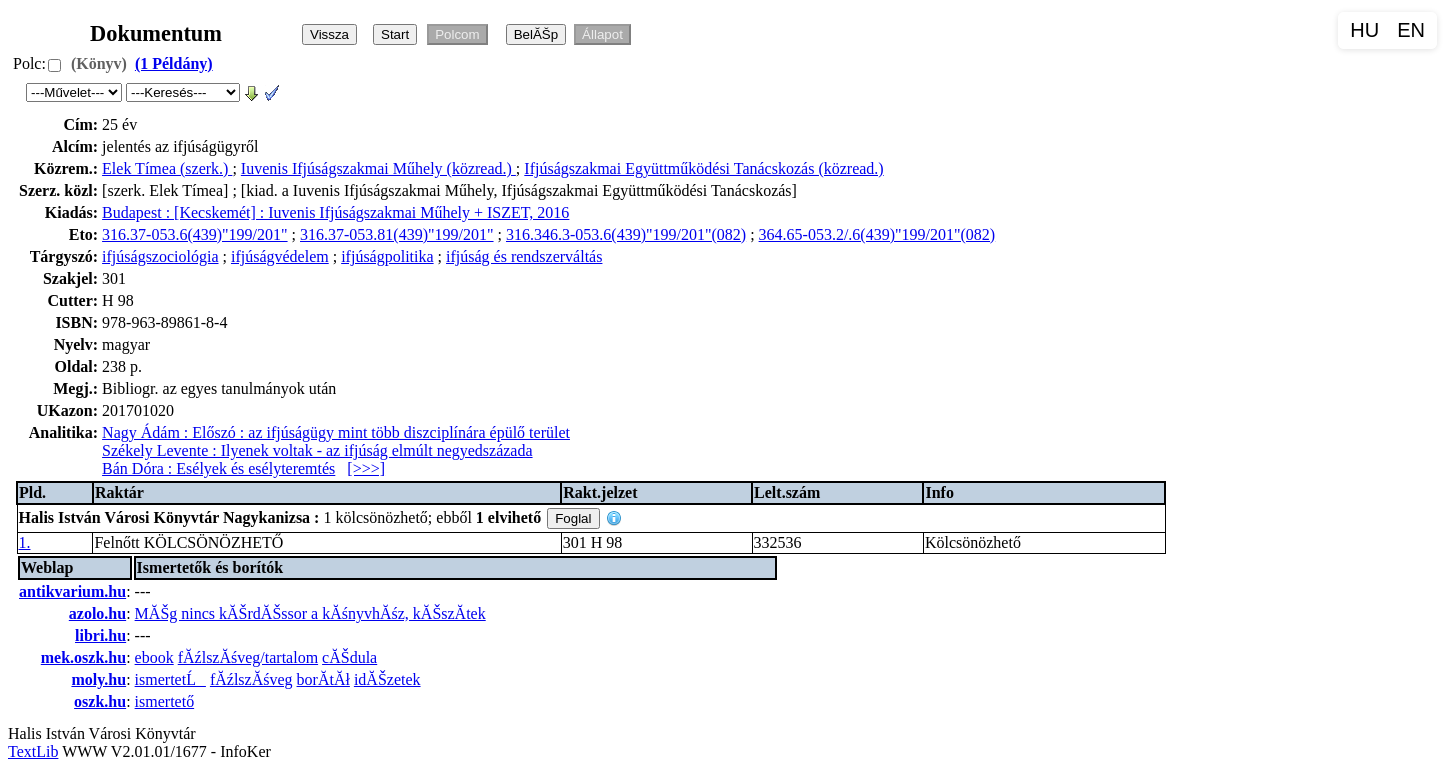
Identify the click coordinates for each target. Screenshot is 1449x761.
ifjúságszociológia (160, 256)
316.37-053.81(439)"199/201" (397, 234)
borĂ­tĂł (323, 679)
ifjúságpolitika (387, 256)
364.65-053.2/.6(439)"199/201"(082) (877, 234)
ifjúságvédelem (280, 256)
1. (25, 542)
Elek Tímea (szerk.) (167, 168)
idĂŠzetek (387, 679)
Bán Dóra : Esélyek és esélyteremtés (218, 468)
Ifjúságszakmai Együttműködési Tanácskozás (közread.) (703, 168)
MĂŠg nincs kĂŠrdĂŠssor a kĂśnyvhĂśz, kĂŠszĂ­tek (310, 613)
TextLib (33, 751)
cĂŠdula (349, 657)
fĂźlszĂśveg (251, 679)
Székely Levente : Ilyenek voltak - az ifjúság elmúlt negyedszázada (317, 450)
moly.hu (98, 679)
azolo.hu (97, 613)
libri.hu (100, 635)
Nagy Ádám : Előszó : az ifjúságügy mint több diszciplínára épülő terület (336, 432)
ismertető (165, 701)
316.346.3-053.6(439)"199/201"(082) (626, 234)
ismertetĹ (170, 679)
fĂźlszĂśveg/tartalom (248, 657)
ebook (154, 657)
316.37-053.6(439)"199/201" (195, 234)
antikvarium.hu (72, 591)
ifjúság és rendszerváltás (524, 256)
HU (1364, 30)
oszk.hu (100, 701)
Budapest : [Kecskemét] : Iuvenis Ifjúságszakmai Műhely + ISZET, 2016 (335, 212)
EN (1411, 30)
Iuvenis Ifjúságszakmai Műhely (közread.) (378, 168)
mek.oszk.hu (83, 657)
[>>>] (366, 468)
